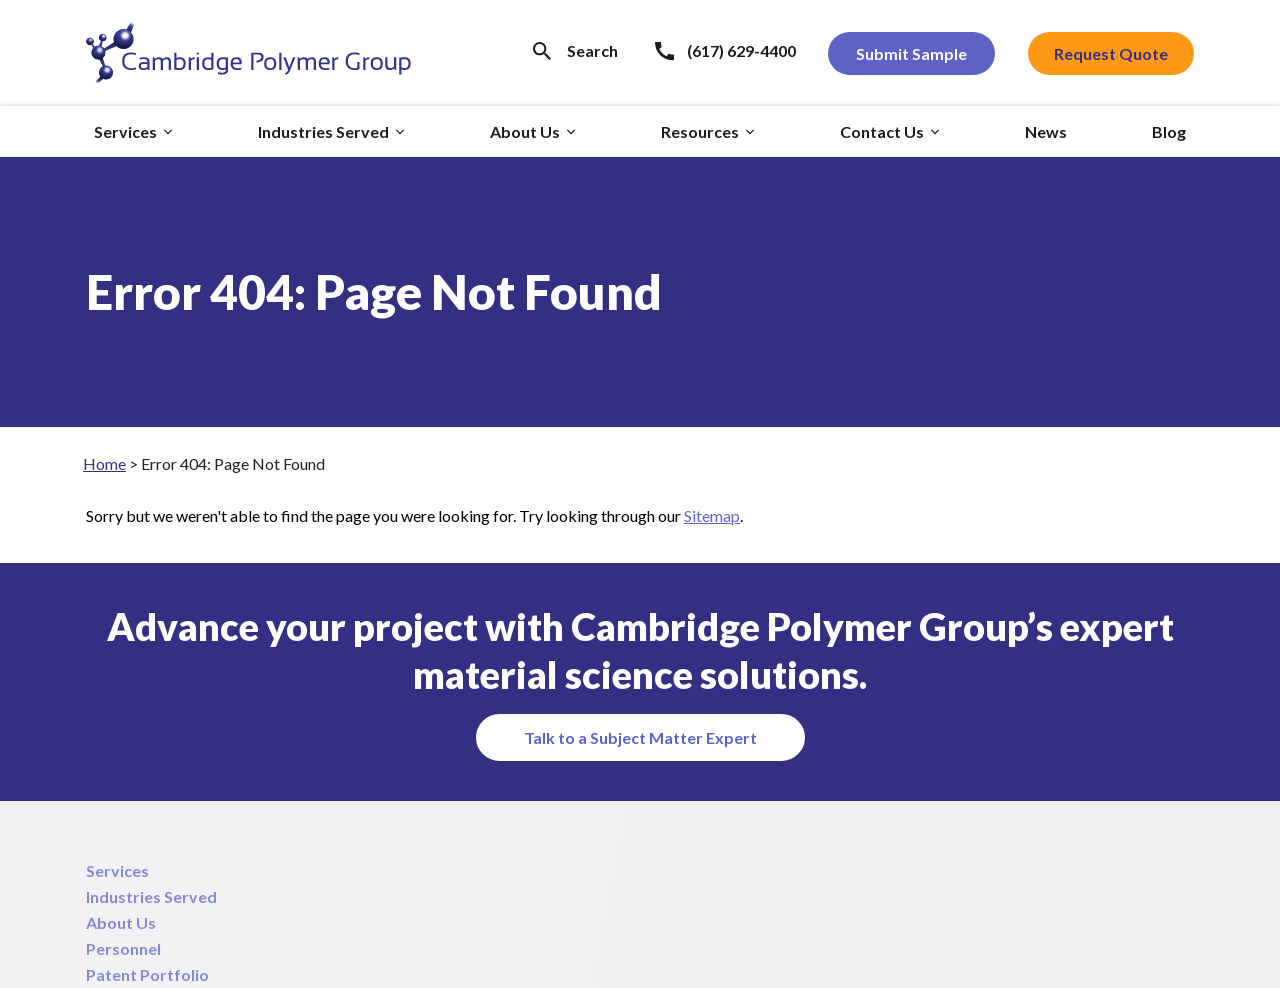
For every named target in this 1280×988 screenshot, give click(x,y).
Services (117, 870)
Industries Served (151, 896)
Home (104, 463)
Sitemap (712, 515)
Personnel (123, 948)
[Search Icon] (575, 50)
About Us (121, 922)
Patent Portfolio (147, 974)
